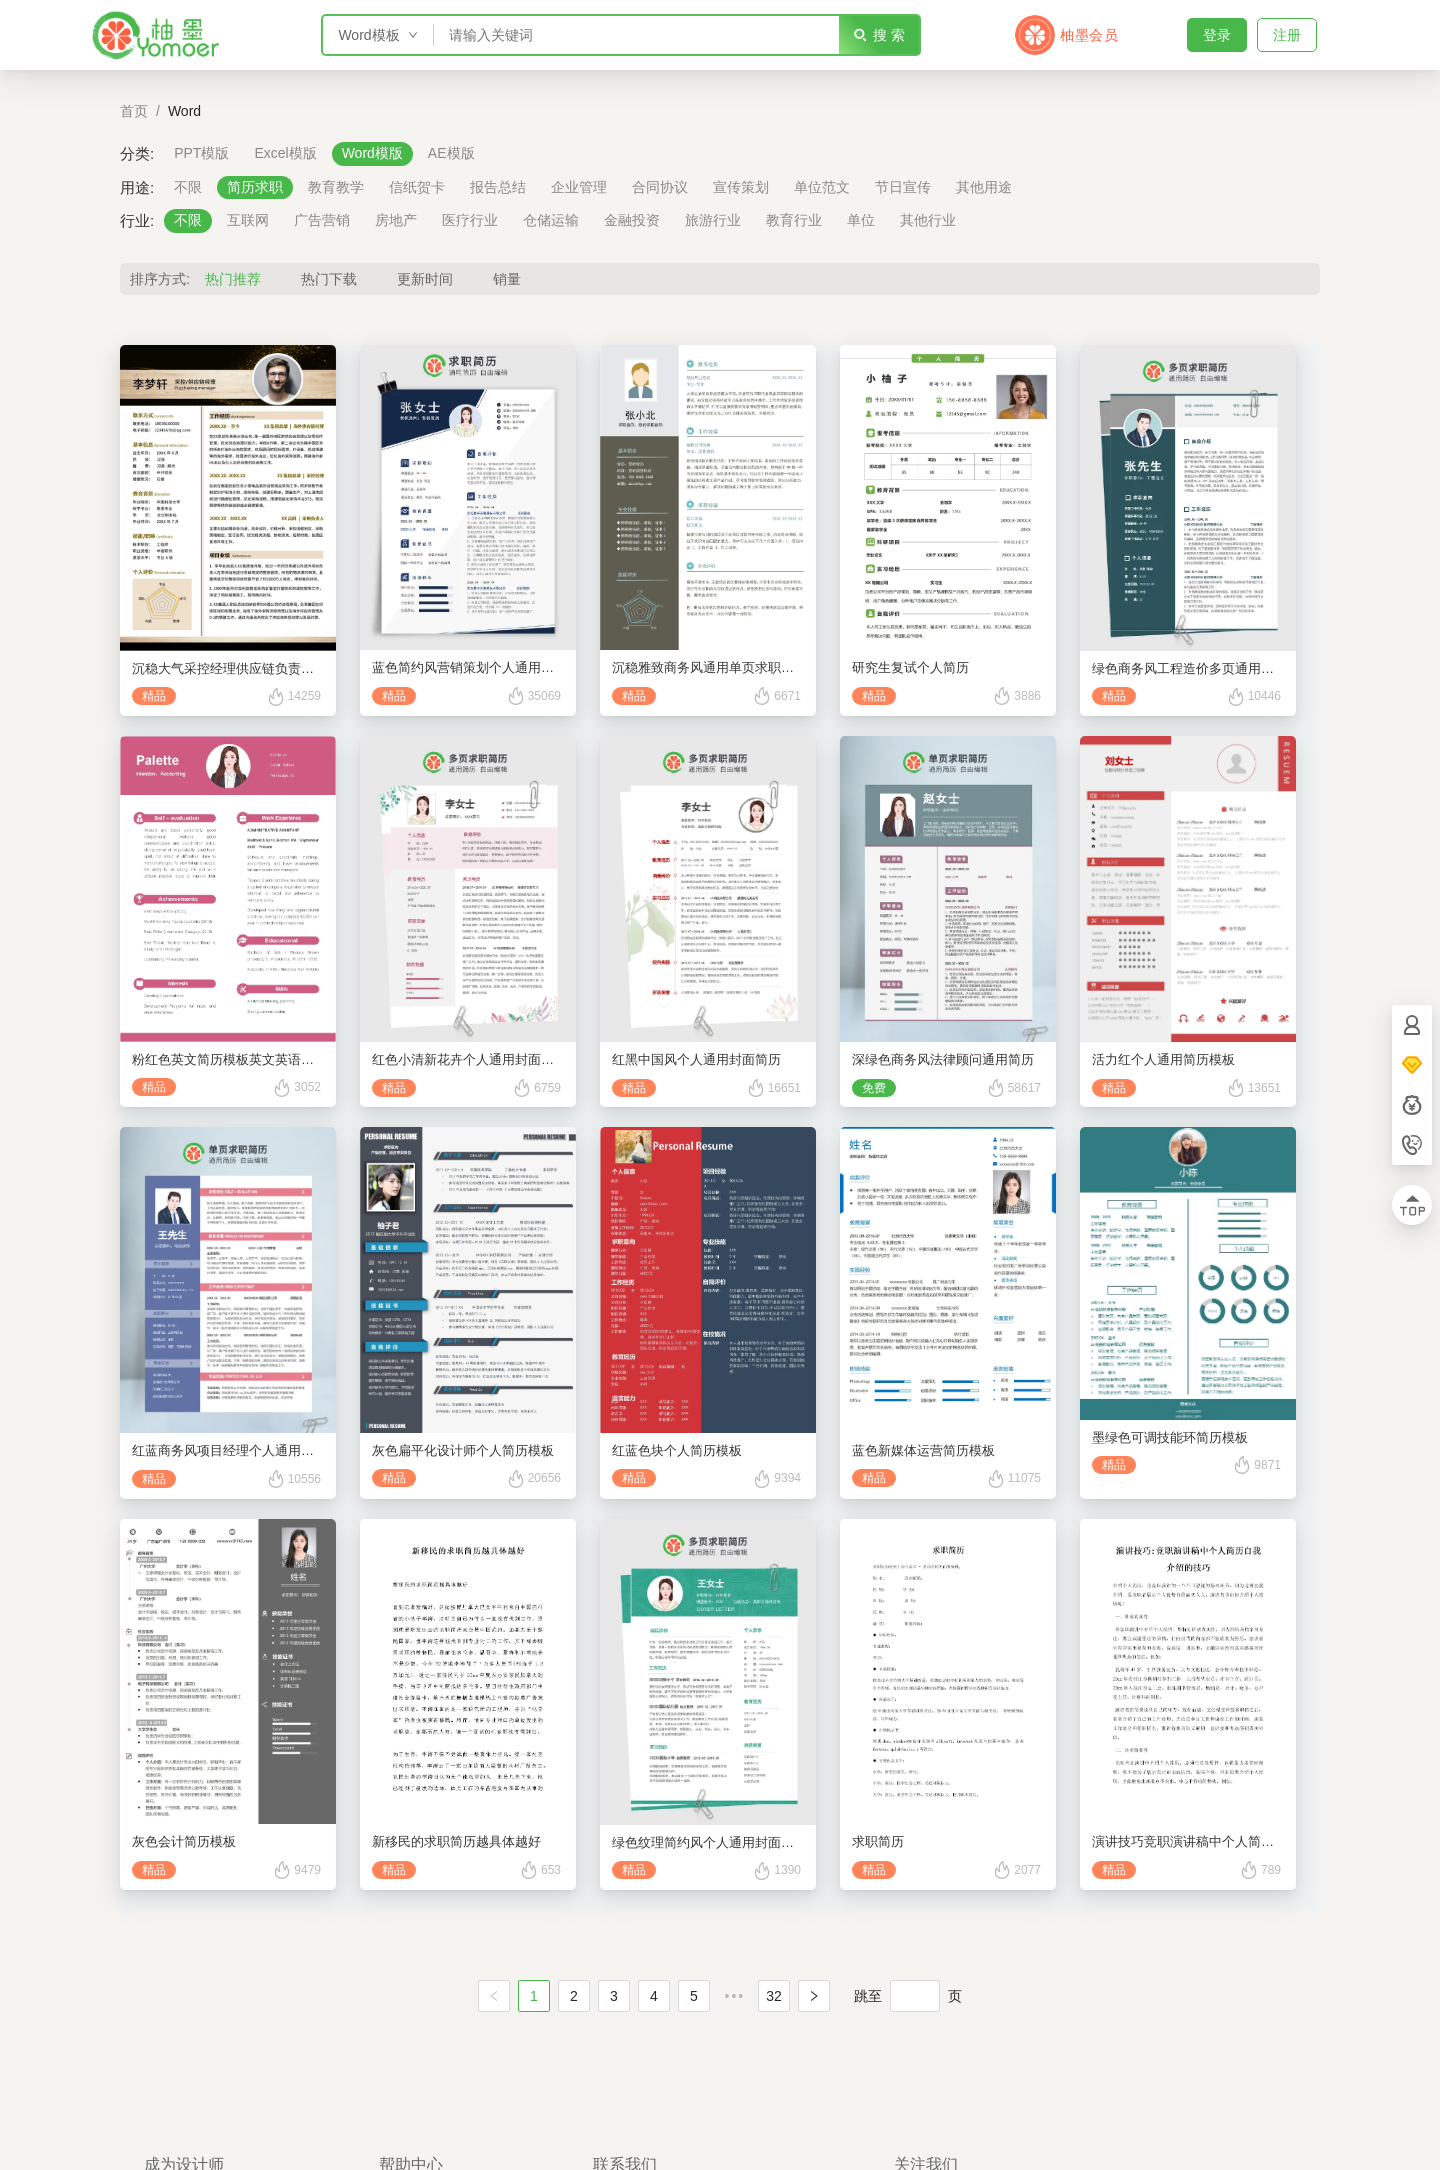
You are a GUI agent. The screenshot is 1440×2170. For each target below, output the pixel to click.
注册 (1287, 35)
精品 (154, 696)
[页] (915, 1996)
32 (774, 1996)
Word (184, 111)
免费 (874, 1088)
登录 (1217, 35)
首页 (134, 111)
